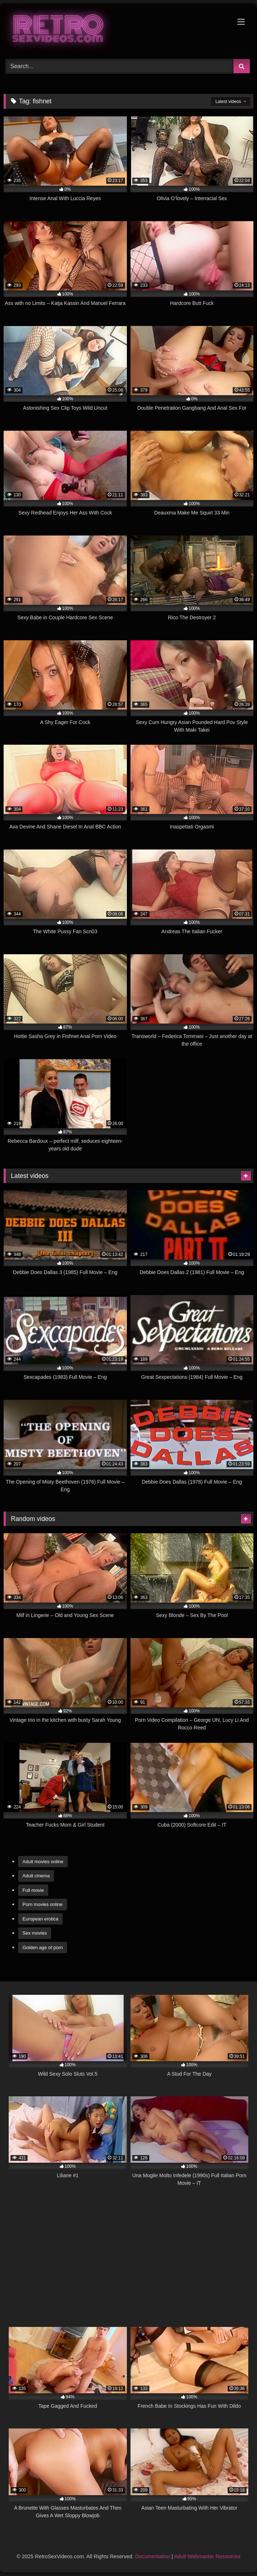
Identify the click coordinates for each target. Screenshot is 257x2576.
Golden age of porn (42, 1947)
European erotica (40, 1919)
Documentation (152, 2556)
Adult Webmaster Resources (207, 2556)
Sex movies (34, 1933)
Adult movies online (42, 1861)
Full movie (33, 1890)
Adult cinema (36, 1875)
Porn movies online (42, 1904)
